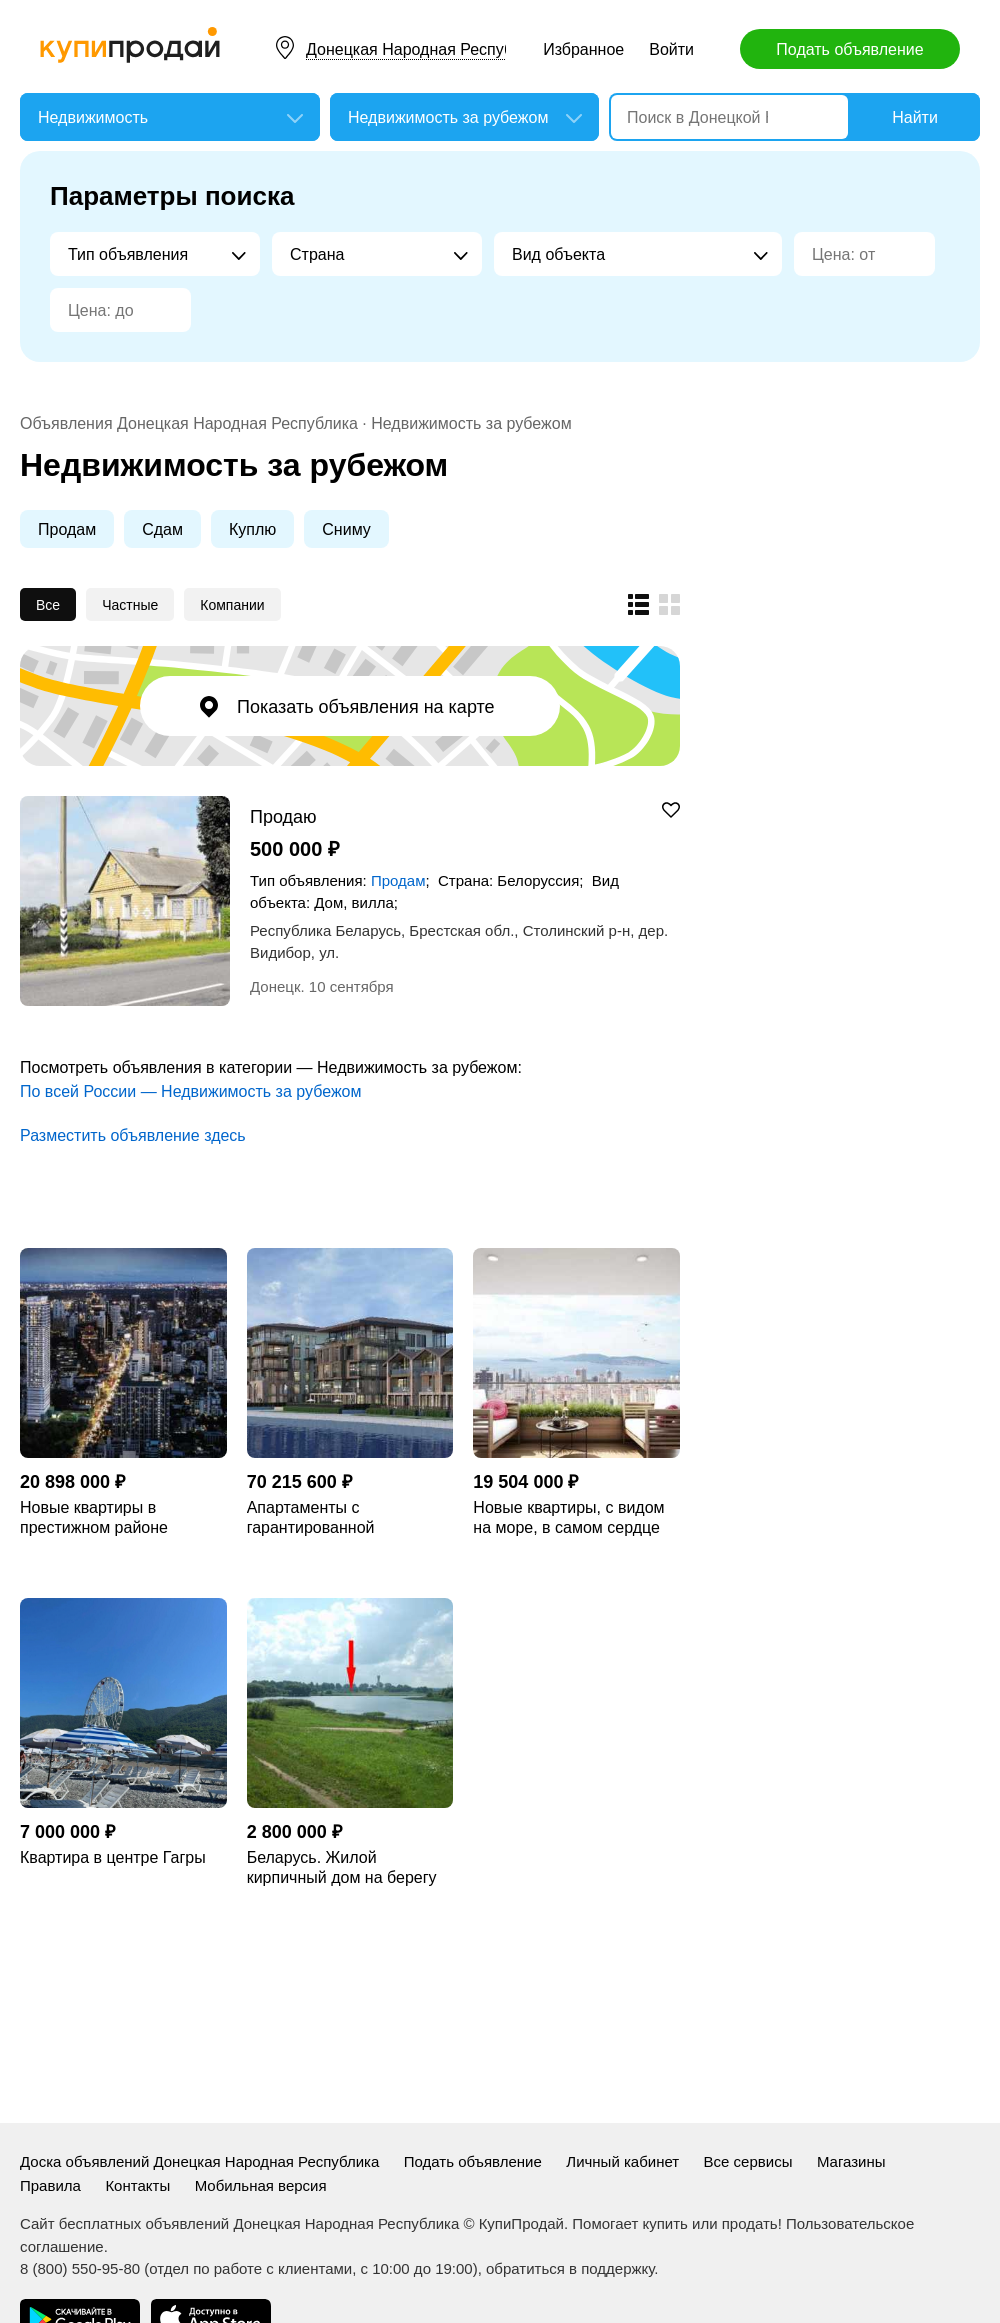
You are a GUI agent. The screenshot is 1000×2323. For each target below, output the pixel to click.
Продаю (283, 816)
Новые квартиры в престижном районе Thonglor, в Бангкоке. (97, 1518)
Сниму (346, 529)
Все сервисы (748, 2161)
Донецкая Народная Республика (426, 49)
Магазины (851, 2161)
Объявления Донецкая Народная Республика (189, 423)
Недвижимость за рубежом (471, 423)
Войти (671, 49)
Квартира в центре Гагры (113, 1857)
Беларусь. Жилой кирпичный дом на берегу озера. (342, 1868)
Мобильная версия (261, 2185)
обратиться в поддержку (570, 2268)
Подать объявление (849, 49)
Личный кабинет (622, 2161)
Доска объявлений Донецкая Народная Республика (199, 2161)
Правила (50, 2185)
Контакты (137, 2185)
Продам (67, 529)
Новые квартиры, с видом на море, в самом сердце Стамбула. (568, 1518)
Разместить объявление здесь (133, 1135)
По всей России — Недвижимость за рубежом (190, 1091)
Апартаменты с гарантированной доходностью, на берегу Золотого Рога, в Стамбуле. (349, 1518)
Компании (232, 605)
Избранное (583, 49)
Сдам (162, 529)
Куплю (252, 529)
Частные (130, 605)
